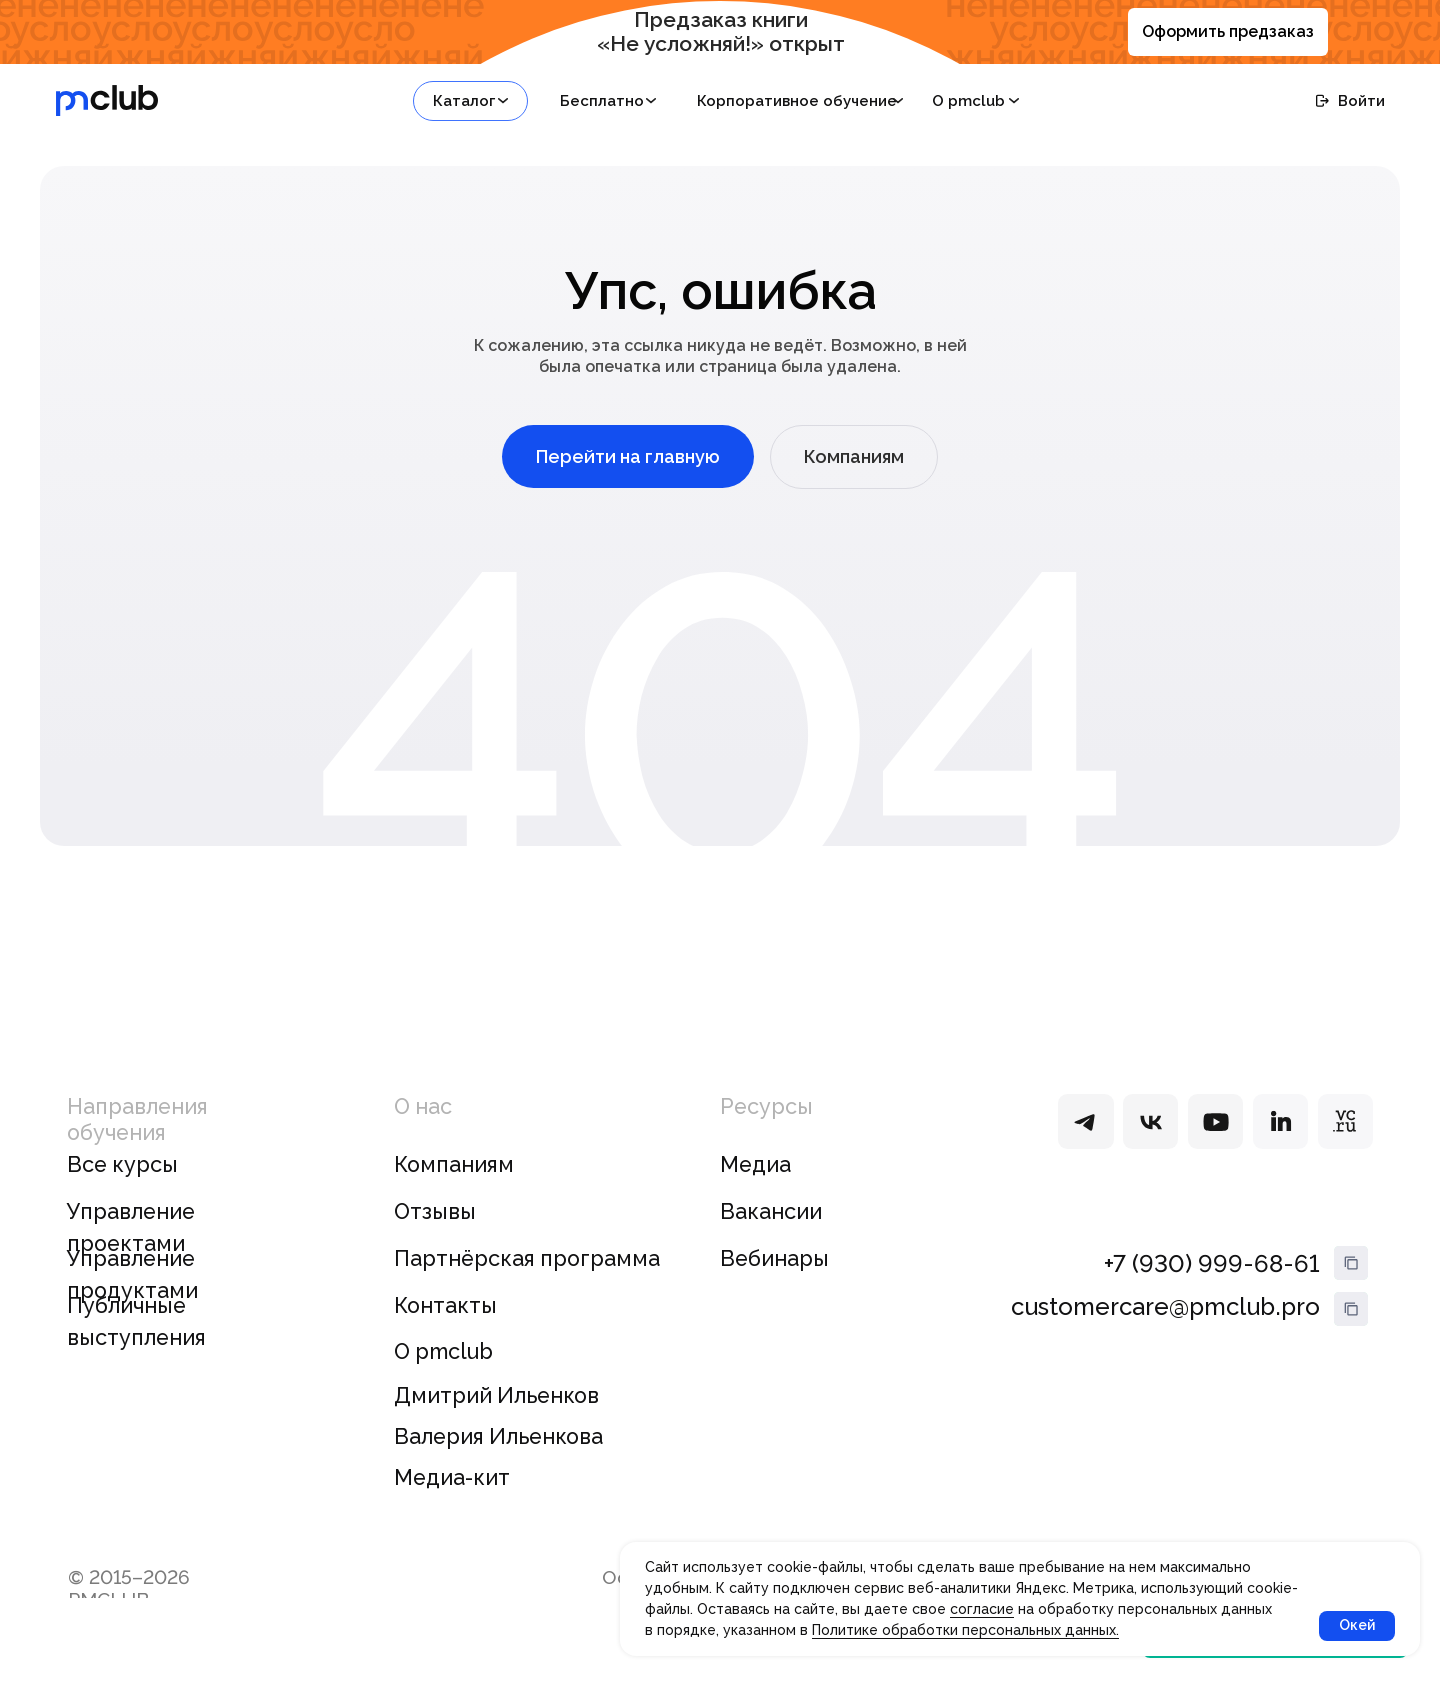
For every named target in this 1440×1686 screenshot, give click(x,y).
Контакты (445, 1305)
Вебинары (774, 1258)
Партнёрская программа (527, 1258)
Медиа (755, 1164)
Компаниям (454, 1164)
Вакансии (771, 1211)
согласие (982, 1609)
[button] (470, 101)
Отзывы (435, 1211)
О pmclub (443, 1351)
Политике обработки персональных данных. (965, 1630)
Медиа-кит (452, 1477)
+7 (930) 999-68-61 (1212, 1263)
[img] (1085, 1121)
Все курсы (122, 1164)
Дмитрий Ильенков (496, 1395)
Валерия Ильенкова (498, 1436)
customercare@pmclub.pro (1165, 1306)
